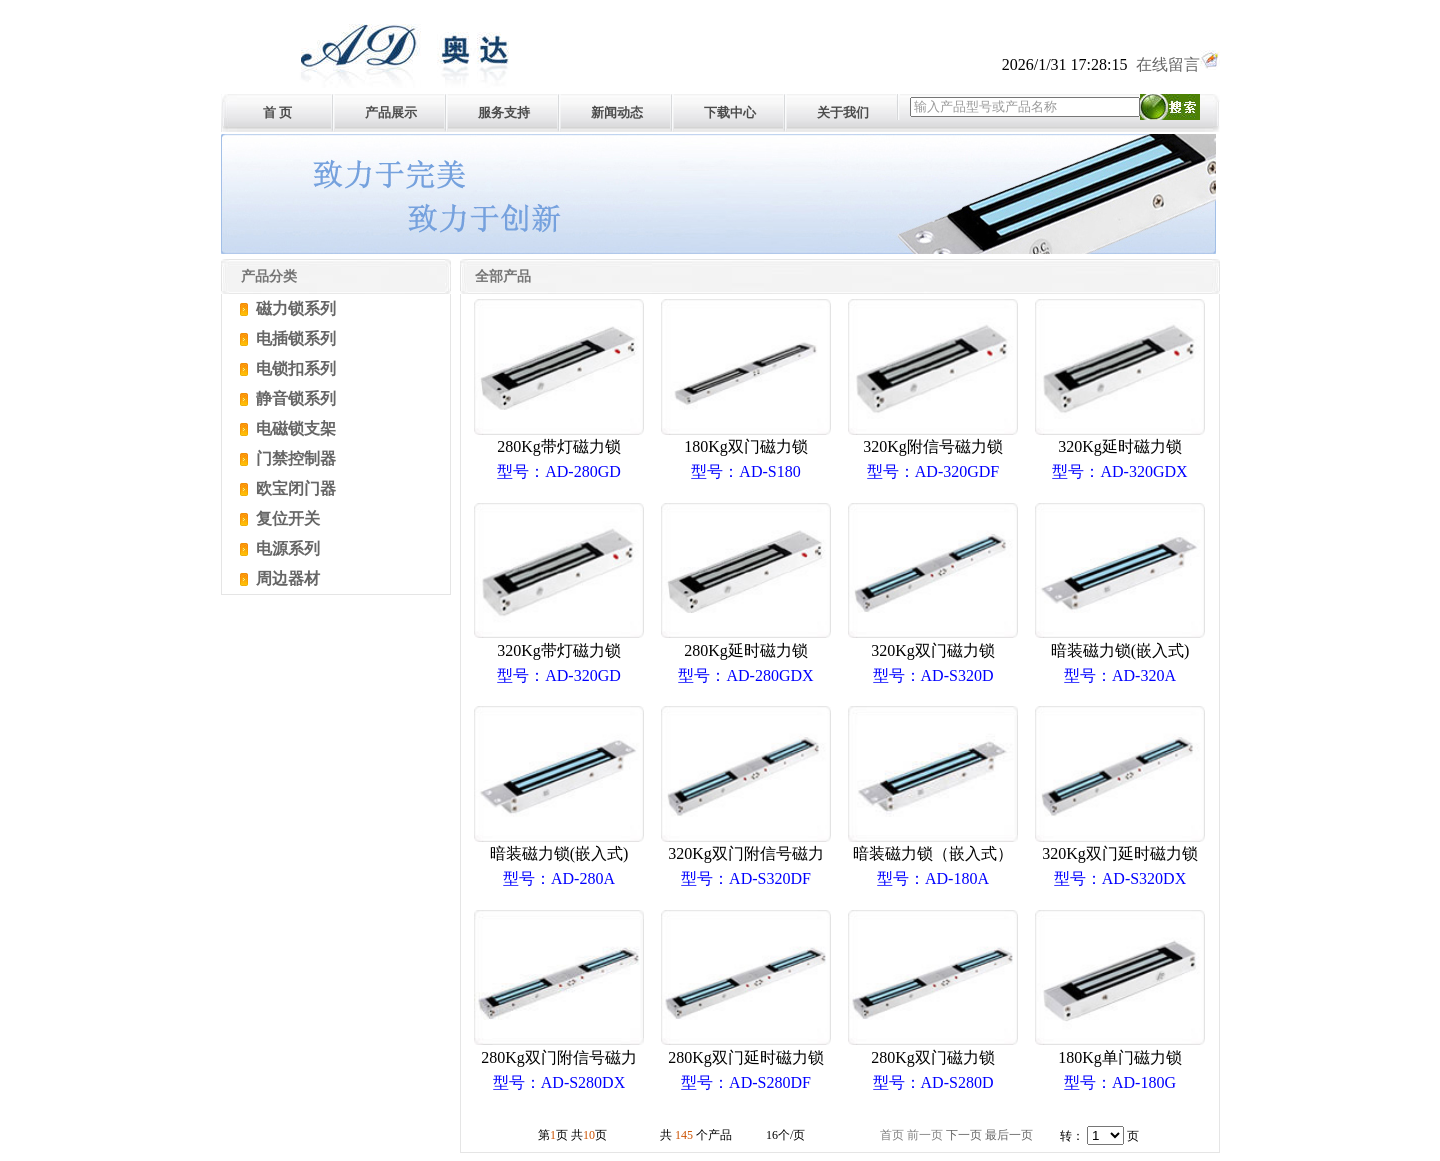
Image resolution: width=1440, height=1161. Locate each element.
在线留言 (1178, 64)
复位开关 (286, 518)
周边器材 (286, 578)
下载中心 (730, 112)
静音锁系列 (294, 398)
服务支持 (504, 112)
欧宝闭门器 (294, 488)
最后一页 (1009, 1135)
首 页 (277, 112)
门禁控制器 (294, 458)
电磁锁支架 (294, 428)
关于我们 (843, 112)
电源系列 (286, 548)
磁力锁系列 (294, 308)
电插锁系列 (294, 338)
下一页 (964, 1135)
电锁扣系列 (294, 368)
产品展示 (391, 112)
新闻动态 (617, 112)
